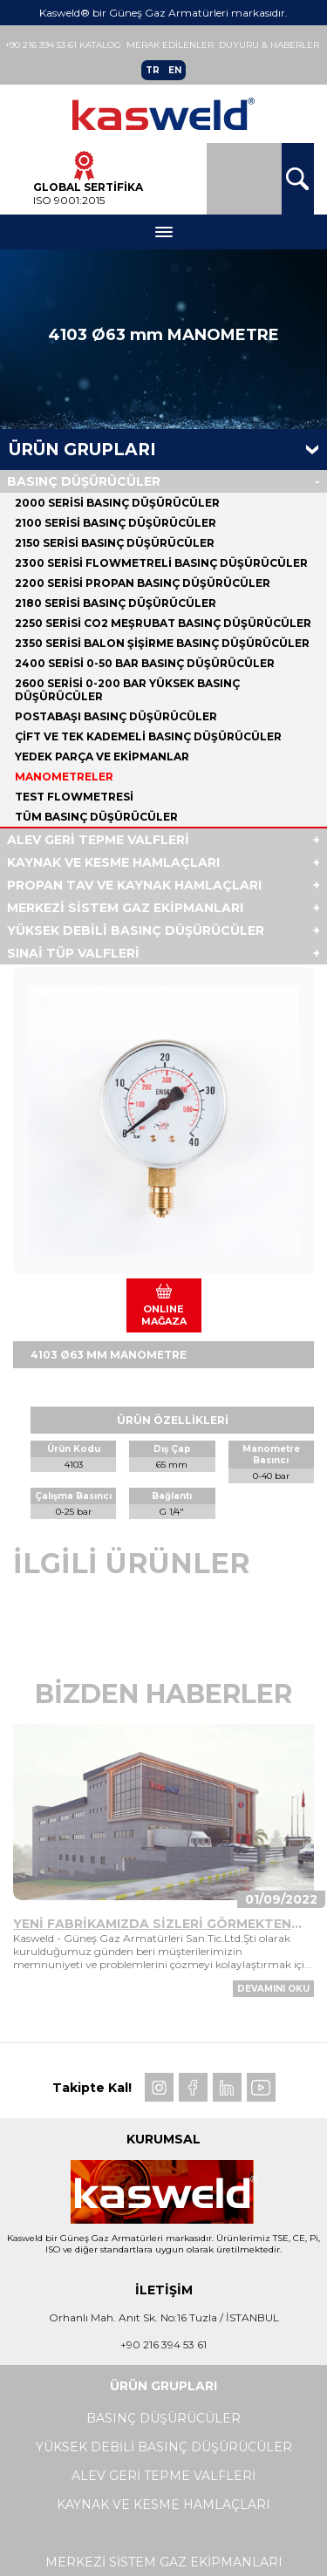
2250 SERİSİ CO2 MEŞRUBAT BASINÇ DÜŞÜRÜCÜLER (163, 623)
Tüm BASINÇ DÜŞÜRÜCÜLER (96, 816)
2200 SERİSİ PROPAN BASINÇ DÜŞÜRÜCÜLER (142, 582)
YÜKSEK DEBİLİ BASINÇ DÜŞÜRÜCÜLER (135, 930)
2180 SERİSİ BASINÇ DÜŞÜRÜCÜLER (115, 603)
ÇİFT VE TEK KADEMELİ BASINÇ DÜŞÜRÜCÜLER (148, 736)
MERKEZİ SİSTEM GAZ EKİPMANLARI (125, 908)
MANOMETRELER (64, 776)
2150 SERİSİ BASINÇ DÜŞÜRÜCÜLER (115, 542)
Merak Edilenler (170, 45)
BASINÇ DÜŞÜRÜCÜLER (83, 481)
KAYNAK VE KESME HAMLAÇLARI (113, 862)
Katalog (100, 45)
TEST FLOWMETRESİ (74, 796)
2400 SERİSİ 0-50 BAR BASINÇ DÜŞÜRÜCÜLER (145, 663)
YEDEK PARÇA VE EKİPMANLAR (102, 756)
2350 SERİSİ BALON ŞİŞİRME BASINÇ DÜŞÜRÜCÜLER (162, 643)
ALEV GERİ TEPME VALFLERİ (98, 840)
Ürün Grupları (82, 450)
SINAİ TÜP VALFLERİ (73, 953)
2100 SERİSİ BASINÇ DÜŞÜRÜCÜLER (115, 522)
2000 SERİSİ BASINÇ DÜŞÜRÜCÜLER (117, 502)
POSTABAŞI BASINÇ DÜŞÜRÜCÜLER (116, 716)
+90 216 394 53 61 (41, 45)
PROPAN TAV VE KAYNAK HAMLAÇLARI (134, 885)
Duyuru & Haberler (269, 45)
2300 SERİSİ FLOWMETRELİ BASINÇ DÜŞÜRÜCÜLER (161, 562)
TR (153, 70)
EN (174, 70)
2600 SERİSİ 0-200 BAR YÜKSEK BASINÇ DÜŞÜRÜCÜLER (127, 690)
